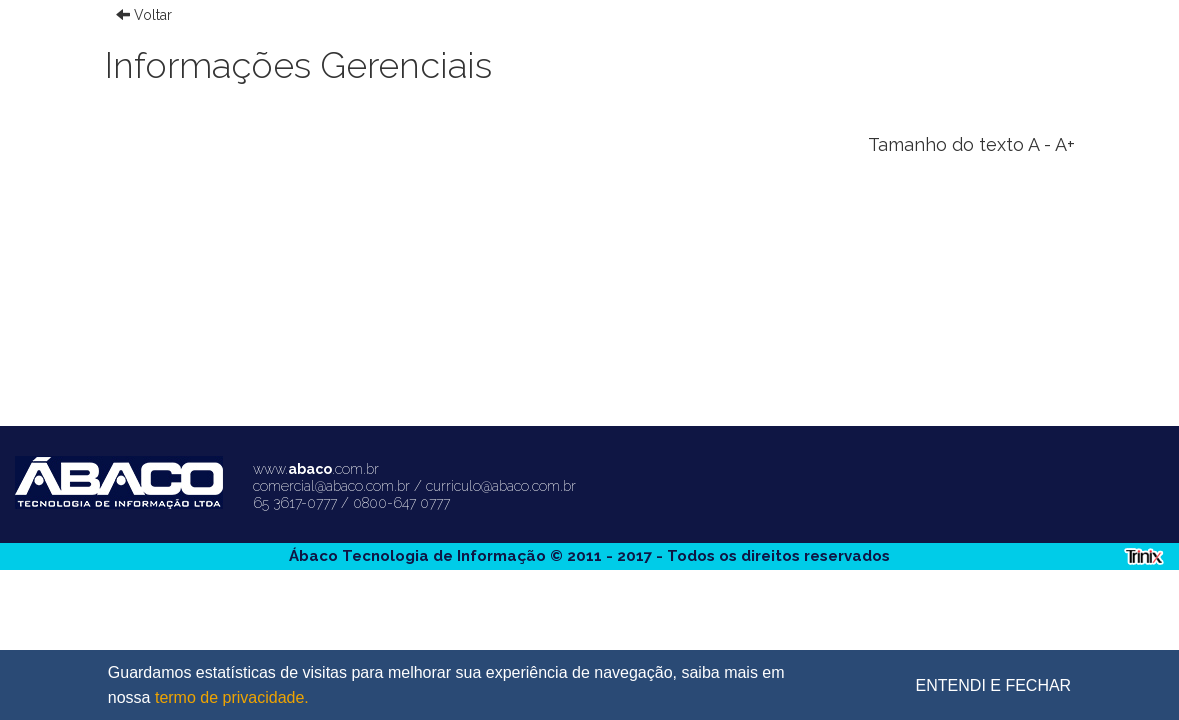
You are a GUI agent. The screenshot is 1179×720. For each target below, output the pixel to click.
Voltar (144, 15)
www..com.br (316, 469)
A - (1039, 144)
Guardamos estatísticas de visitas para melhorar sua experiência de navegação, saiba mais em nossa (446, 687)
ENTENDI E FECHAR (994, 685)
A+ (1065, 144)
